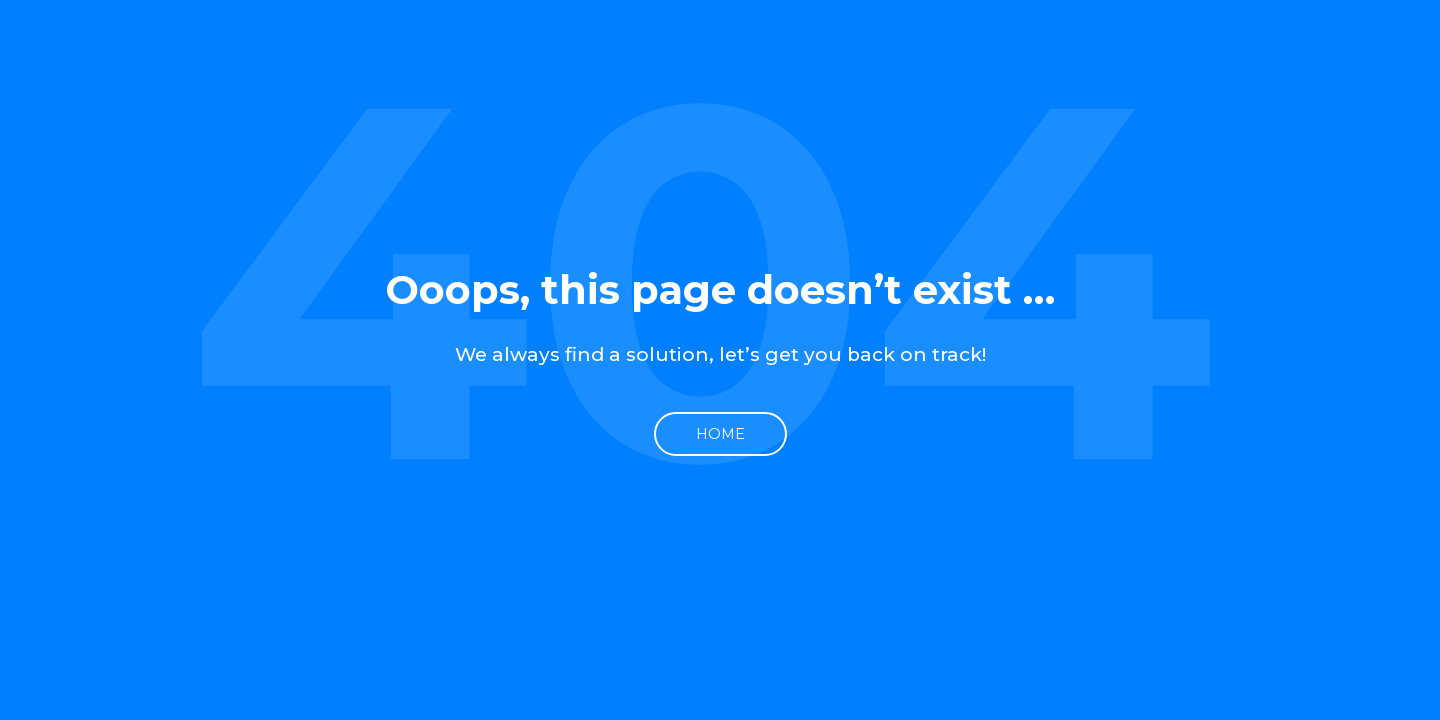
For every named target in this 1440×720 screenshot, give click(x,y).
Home (720, 434)
